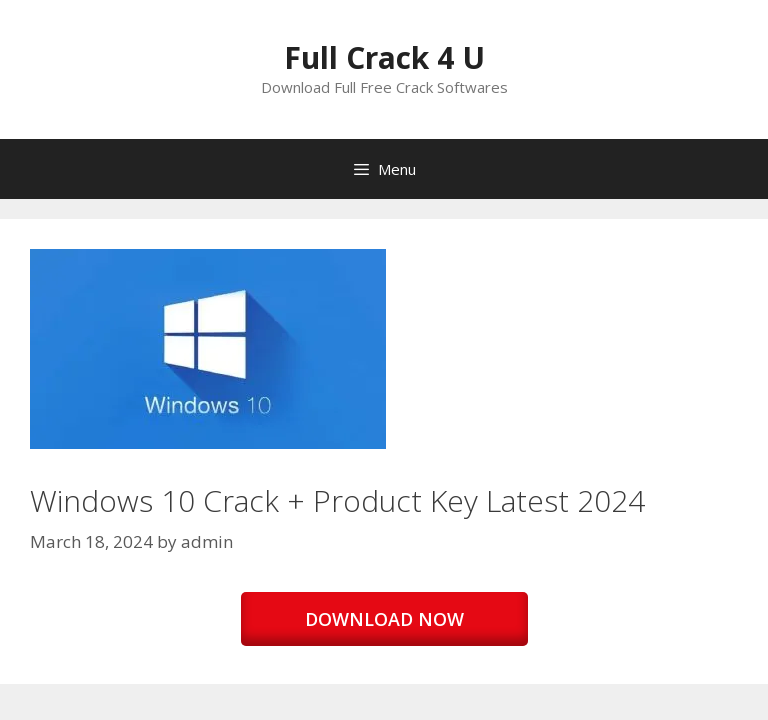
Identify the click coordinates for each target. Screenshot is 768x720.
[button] (208, 349)
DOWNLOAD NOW (384, 619)
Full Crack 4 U (384, 57)
